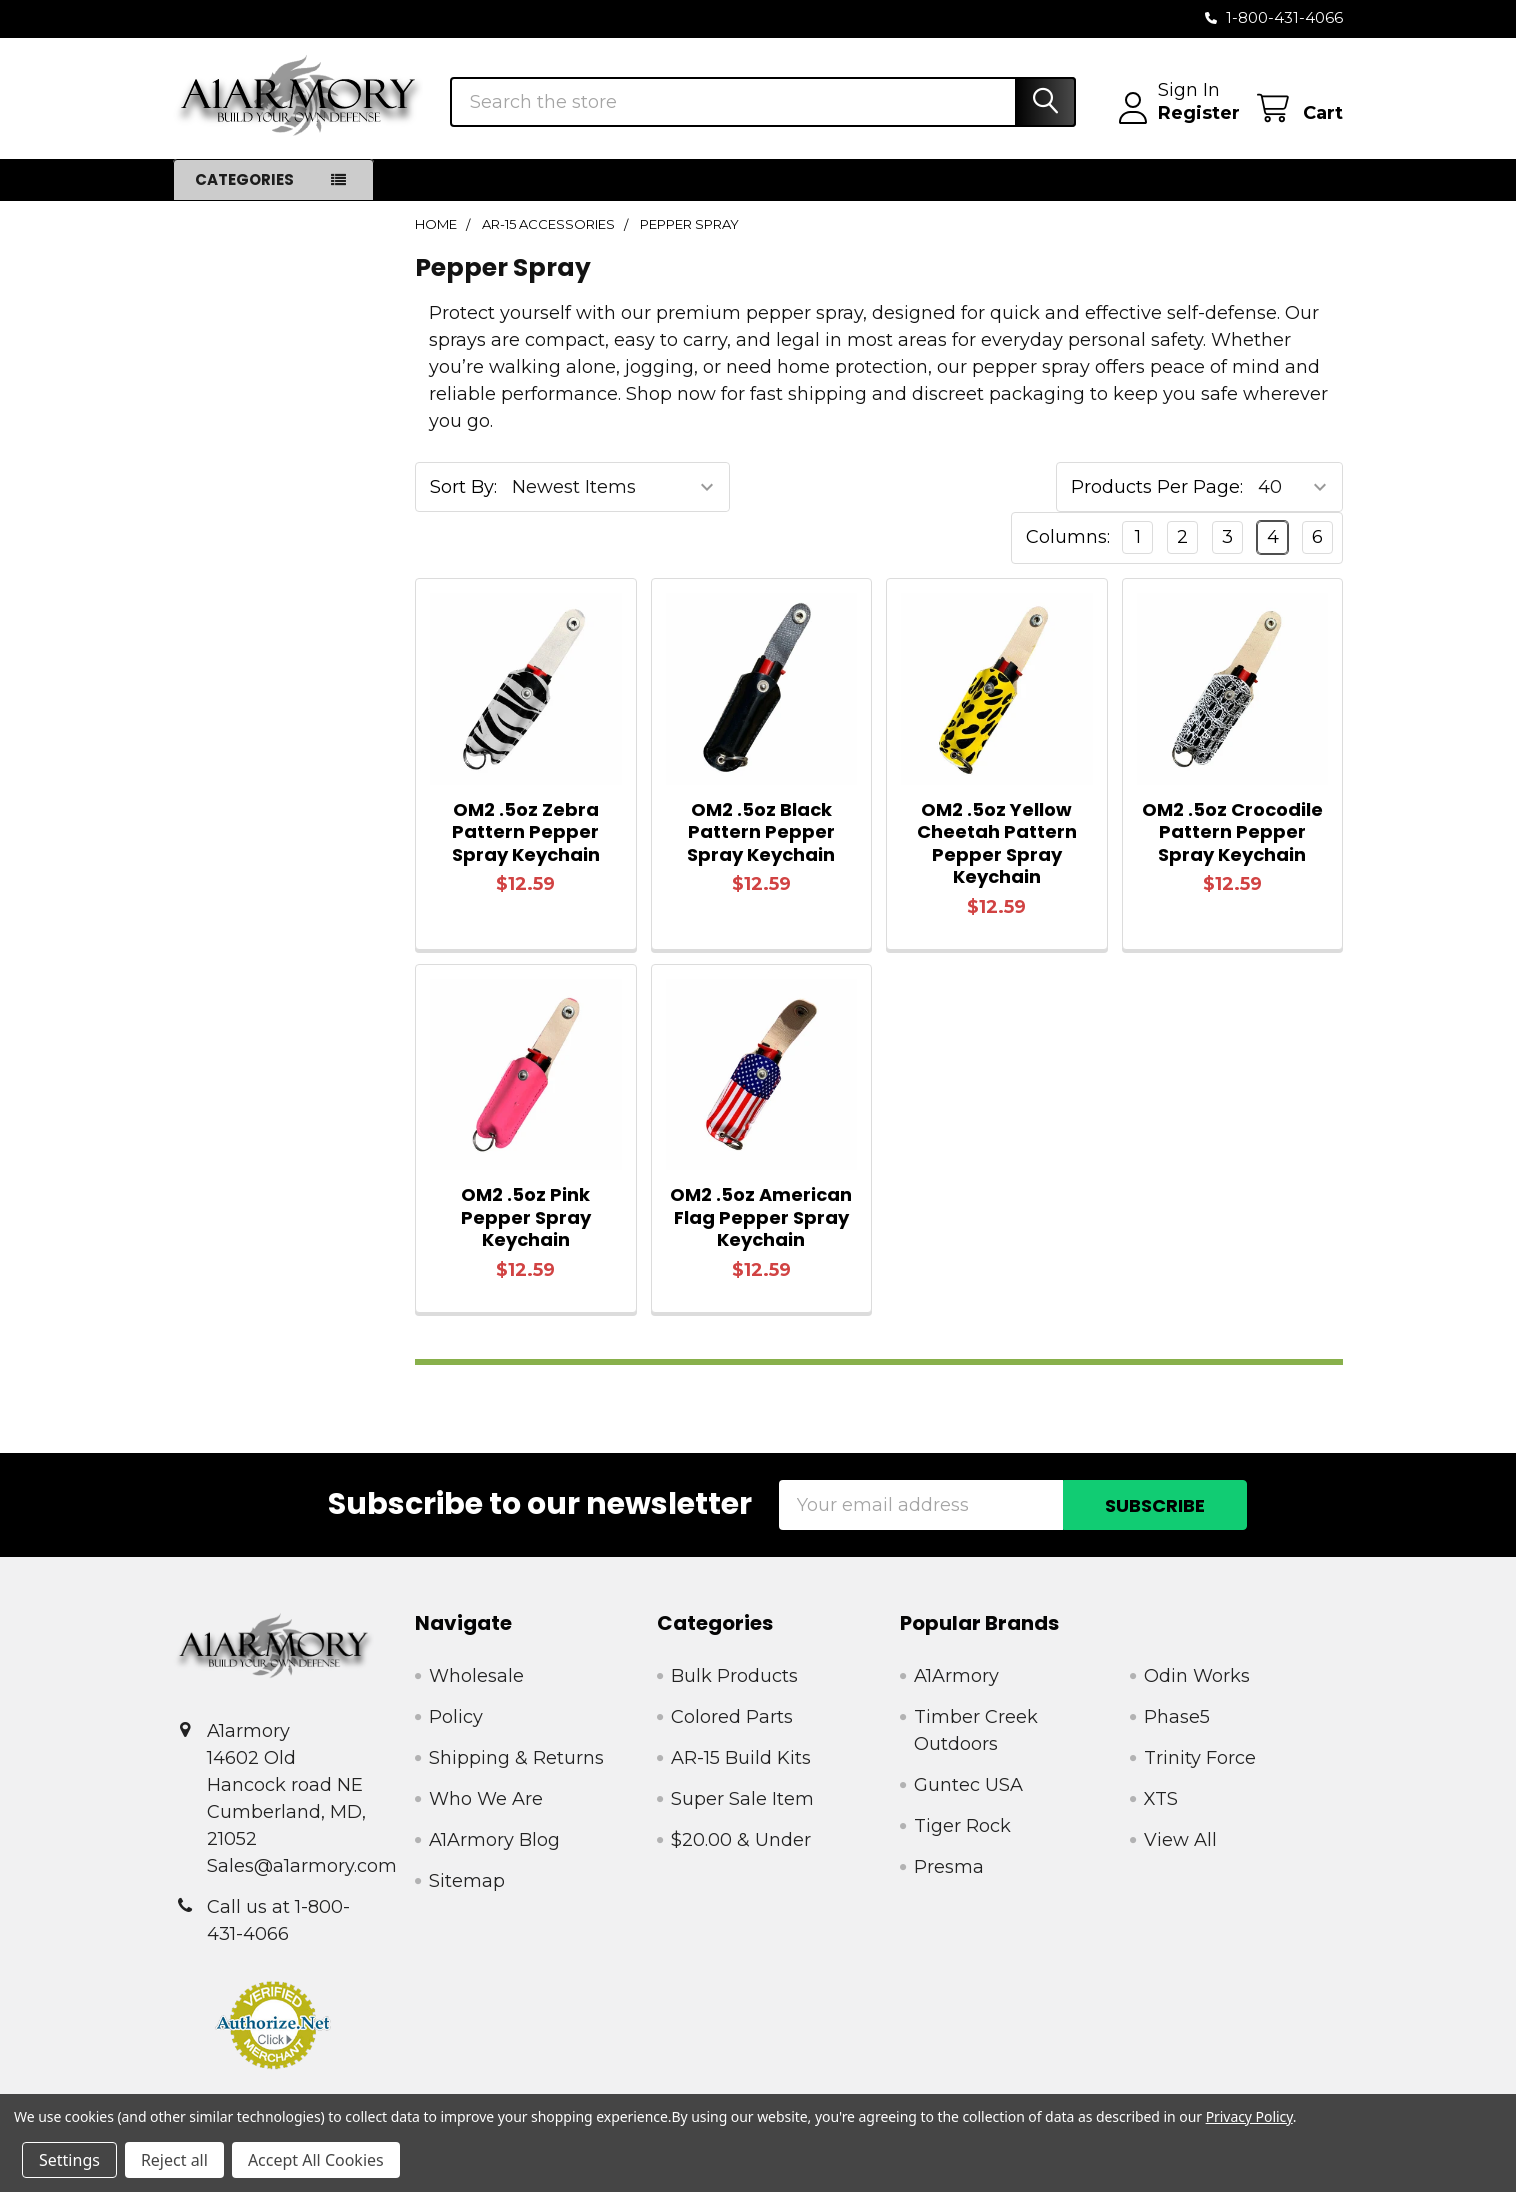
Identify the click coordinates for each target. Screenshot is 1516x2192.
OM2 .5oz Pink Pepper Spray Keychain (526, 1217)
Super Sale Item (742, 1799)
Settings (69, 2160)
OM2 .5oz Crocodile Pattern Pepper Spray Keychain (1232, 832)
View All (1180, 1840)
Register (1199, 113)
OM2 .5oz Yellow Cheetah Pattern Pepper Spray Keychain (997, 843)
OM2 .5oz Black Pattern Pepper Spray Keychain (761, 832)
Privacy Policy (1249, 2116)
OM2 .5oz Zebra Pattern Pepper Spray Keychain (526, 832)
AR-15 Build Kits (741, 1758)
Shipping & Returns (516, 1758)
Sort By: (463, 487)
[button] (274, 2025)
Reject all (174, 2160)
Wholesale (476, 1676)
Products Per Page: (1157, 487)
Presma (949, 1867)
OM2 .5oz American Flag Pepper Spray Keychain (761, 1217)
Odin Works (1197, 1676)
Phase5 (1177, 1717)
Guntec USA (968, 1785)
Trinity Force (1200, 1758)
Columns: (1068, 537)
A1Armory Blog (494, 1840)
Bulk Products (734, 1676)
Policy (456, 1717)
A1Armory (956, 1676)
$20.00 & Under (741, 1840)
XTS (1161, 1799)
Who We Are (486, 1799)
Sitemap (467, 1881)
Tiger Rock (962, 1826)
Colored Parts (732, 1717)
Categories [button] (244, 179)
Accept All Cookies (316, 2160)
